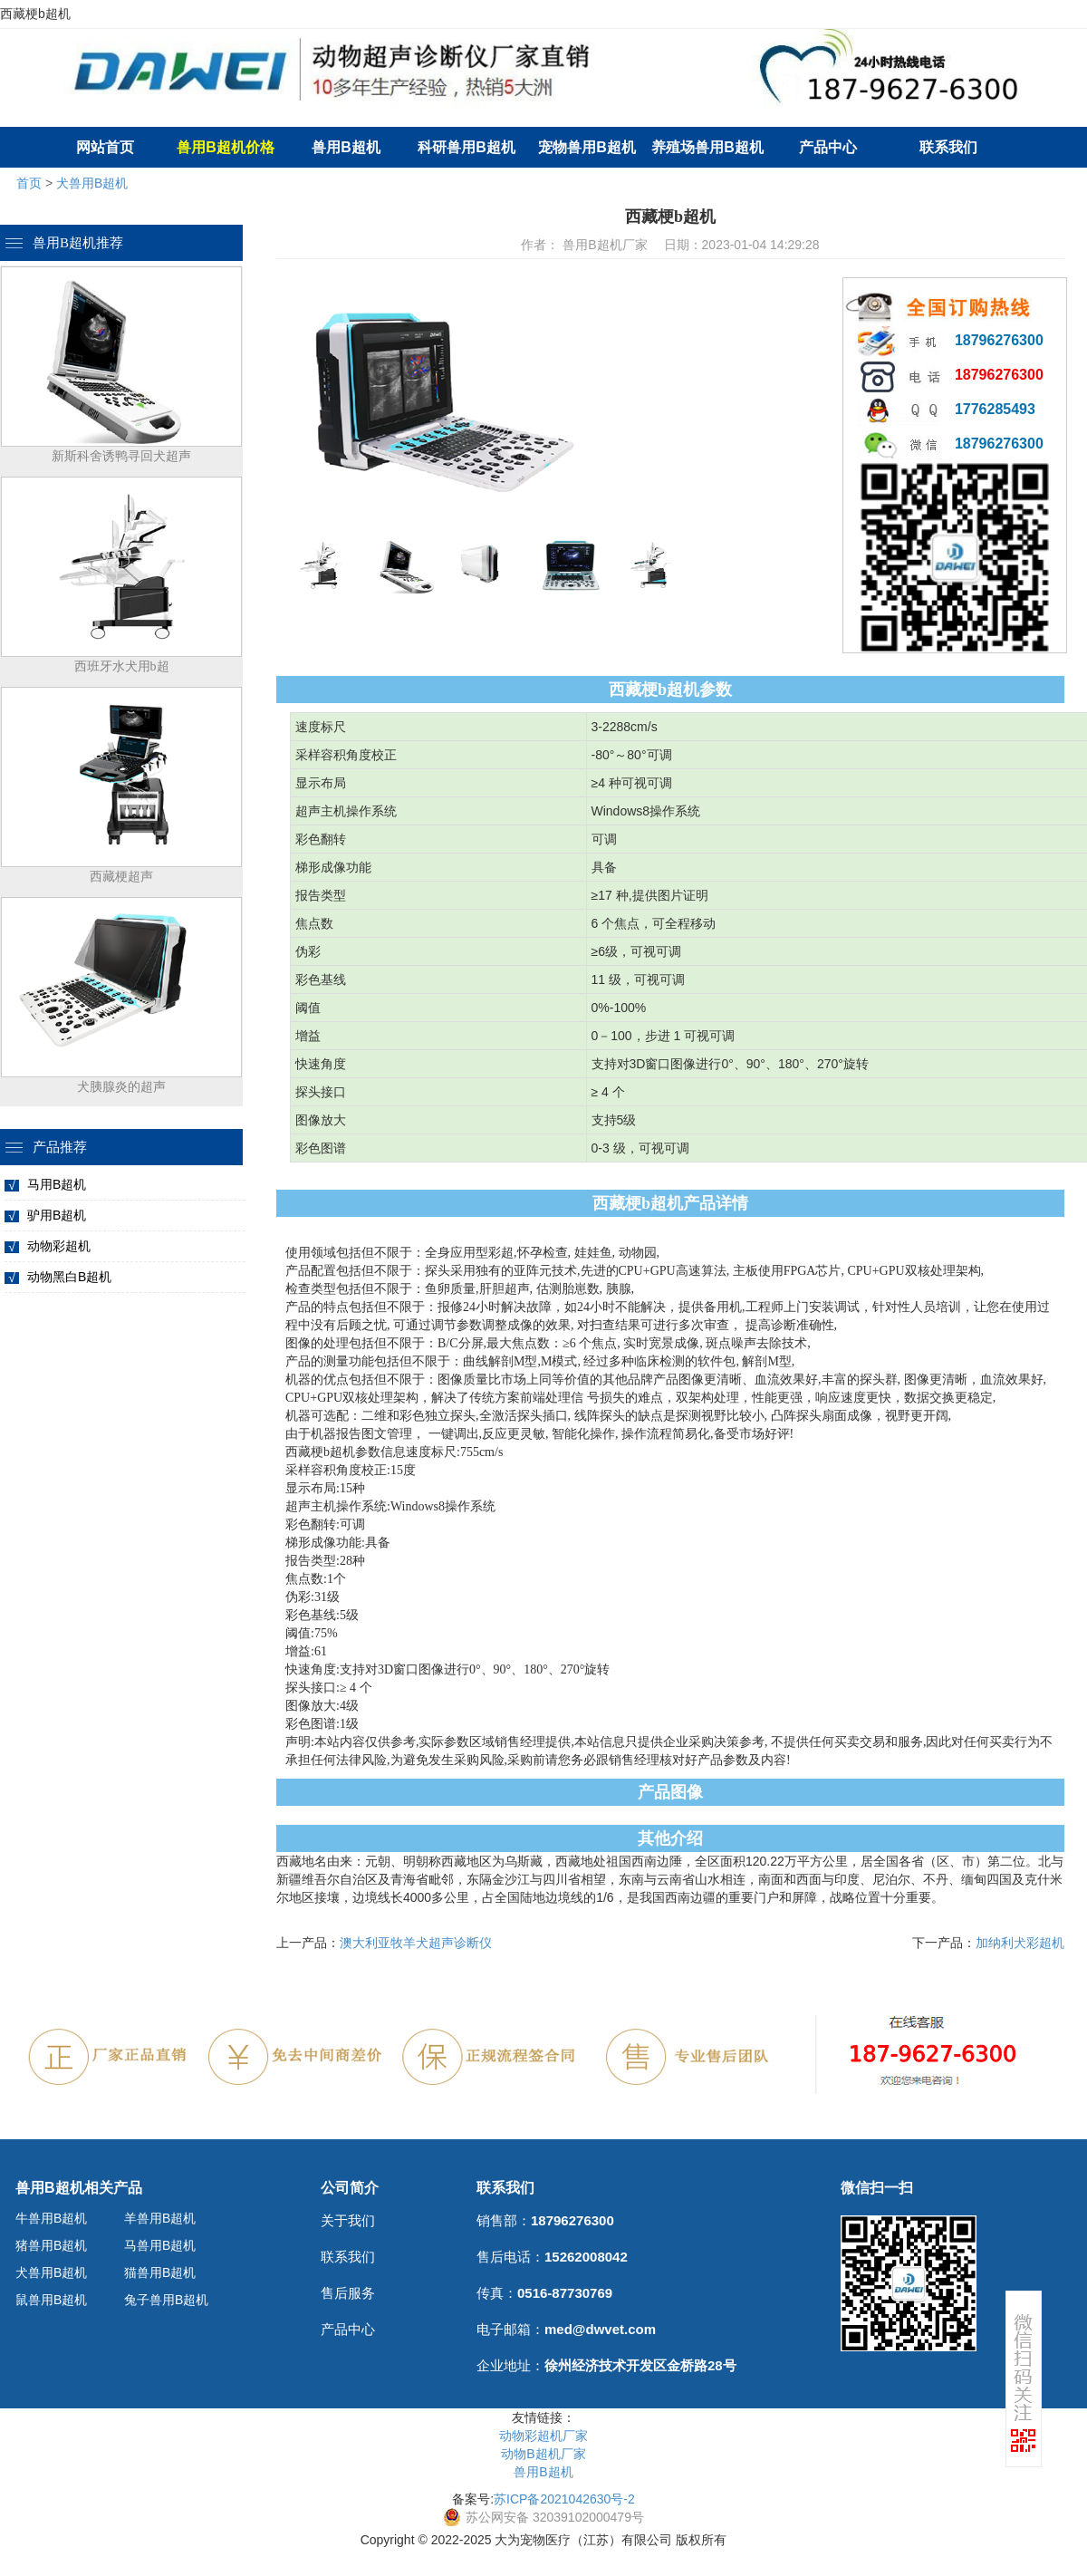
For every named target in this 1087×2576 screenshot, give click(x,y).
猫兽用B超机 (160, 2272)
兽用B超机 (346, 147)
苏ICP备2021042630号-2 (564, 2499)
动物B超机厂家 (543, 2453)
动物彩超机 (59, 1246)
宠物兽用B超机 (587, 147)
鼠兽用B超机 (51, 2299)
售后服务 (348, 2293)
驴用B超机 (56, 1215)
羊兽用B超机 (160, 2218)
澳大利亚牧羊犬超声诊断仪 (416, 1942)
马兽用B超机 (160, 2245)
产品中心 (828, 147)
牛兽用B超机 (51, 2218)
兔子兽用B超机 (166, 2299)
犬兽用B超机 (92, 183)
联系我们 (948, 147)
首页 (29, 183)
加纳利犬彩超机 (1020, 1942)
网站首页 (105, 147)
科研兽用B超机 (466, 147)
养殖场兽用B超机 (707, 147)
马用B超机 (56, 1184)
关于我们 (348, 2220)
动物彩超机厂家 (543, 2435)
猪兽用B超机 (51, 2245)
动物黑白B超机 (69, 1276)
